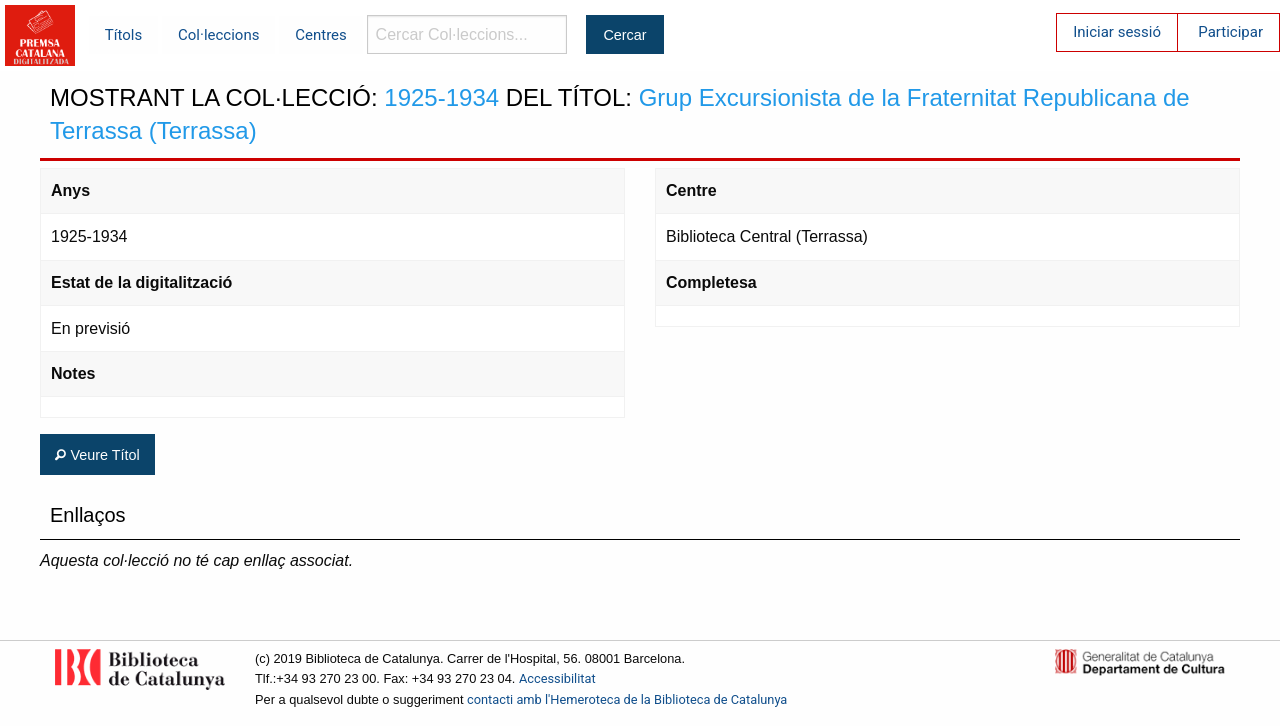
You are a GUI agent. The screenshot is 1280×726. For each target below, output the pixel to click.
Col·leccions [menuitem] (218, 35)
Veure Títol (97, 455)
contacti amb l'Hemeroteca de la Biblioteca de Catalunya (627, 699)
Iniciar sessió (1117, 32)
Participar (1230, 32)
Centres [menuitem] (321, 35)
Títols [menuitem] (123, 35)
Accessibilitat (557, 678)
